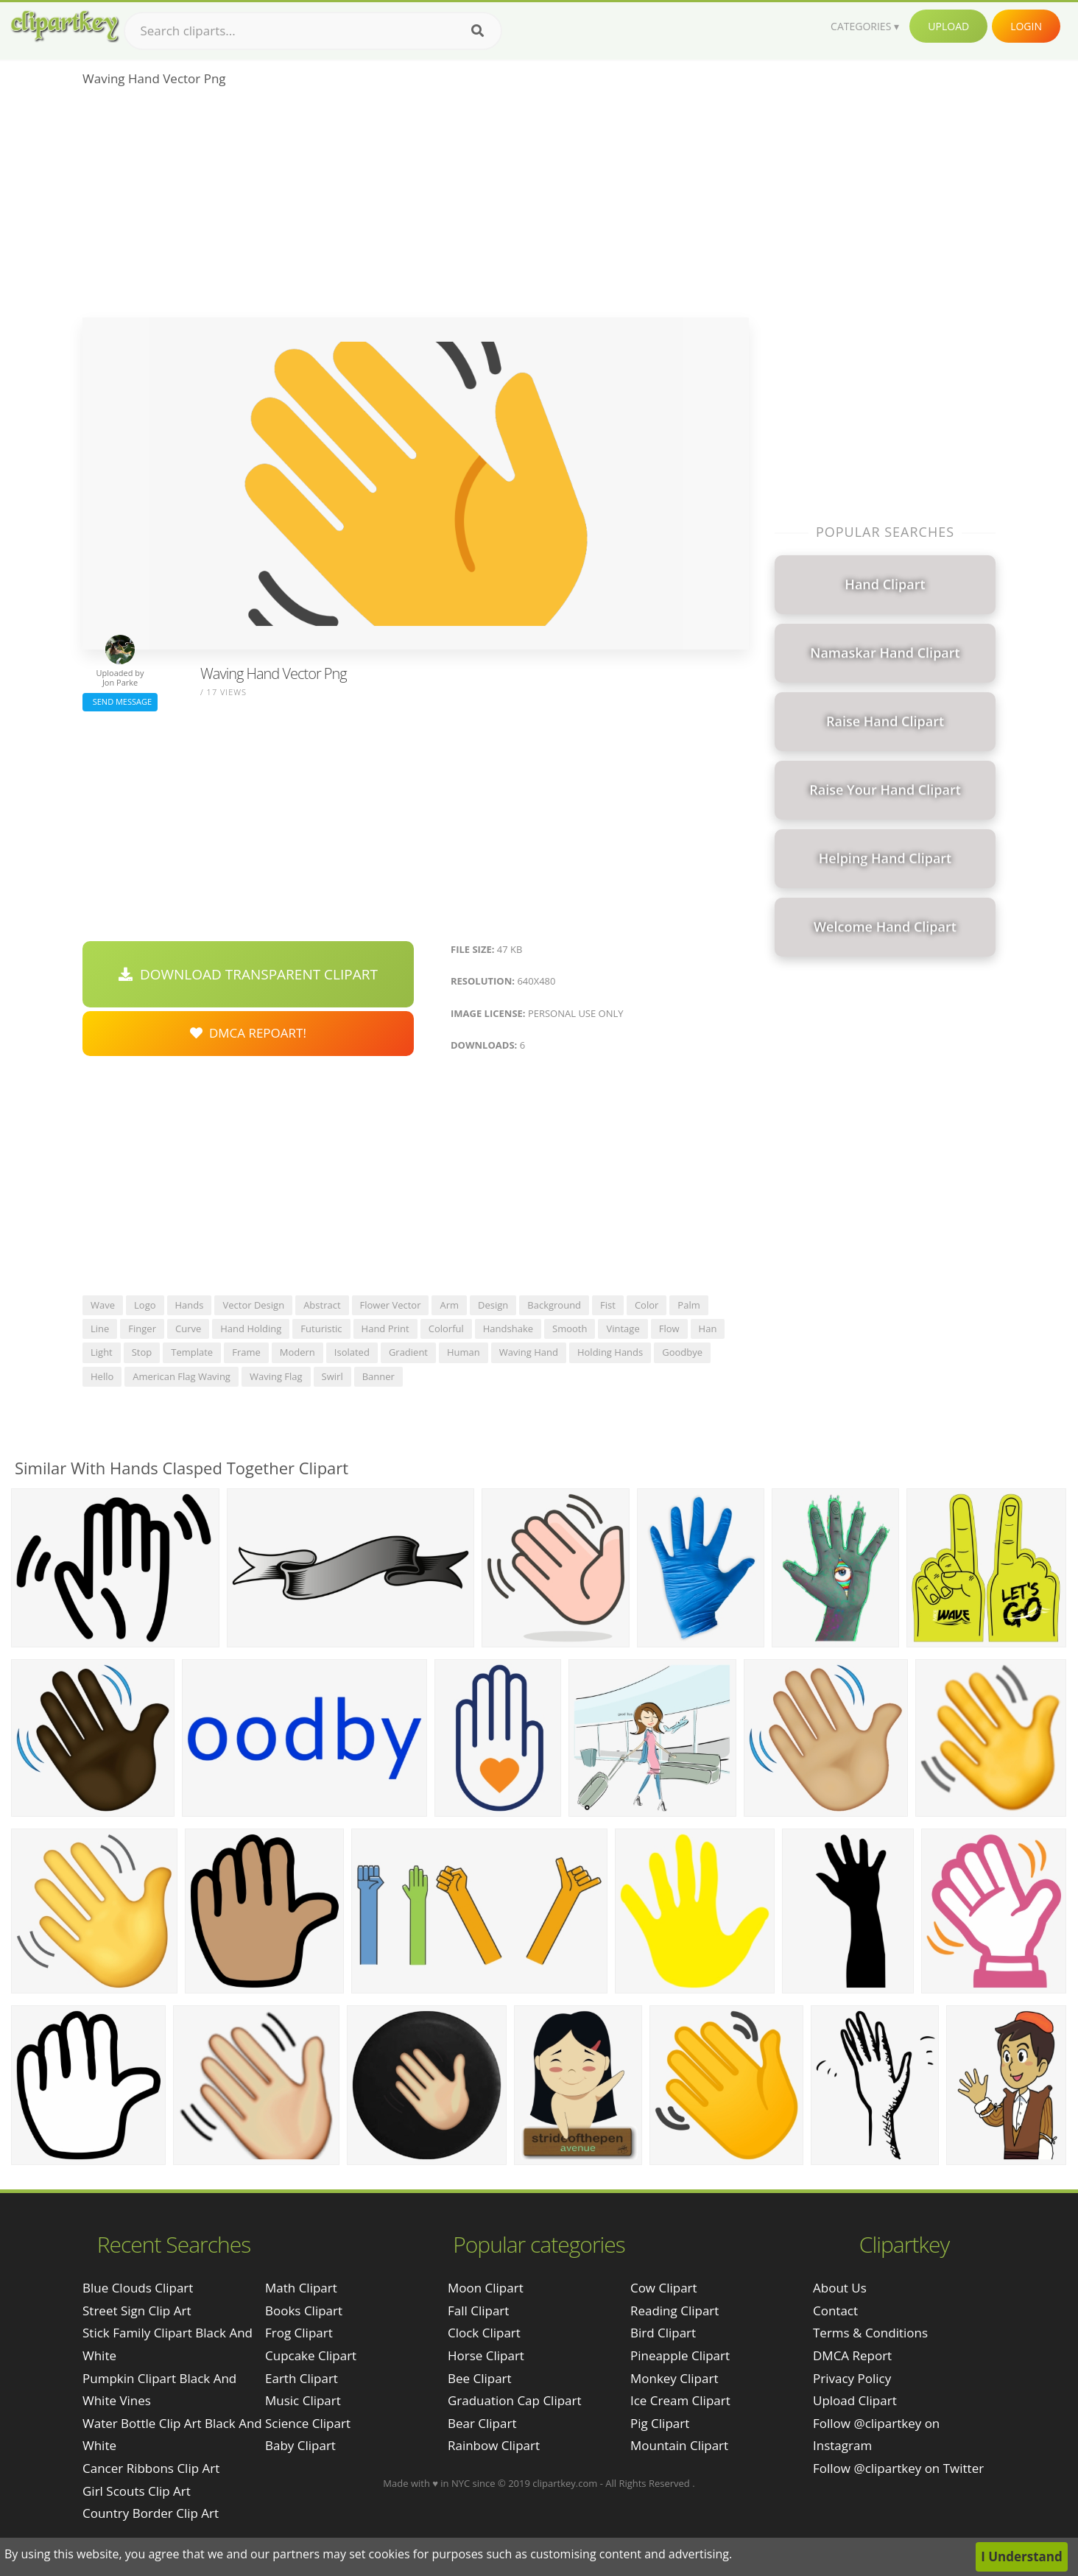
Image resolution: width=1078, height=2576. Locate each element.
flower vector (390, 1305)
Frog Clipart (299, 2332)
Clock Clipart (484, 2332)
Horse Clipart (486, 2355)
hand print (385, 1328)
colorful (446, 1328)
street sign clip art (136, 2310)
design (493, 1305)
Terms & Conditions (870, 2332)
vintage (622, 1328)
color (646, 1305)
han (708, 1328)
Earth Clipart (301, 2378)
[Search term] (313, 31)
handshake (508, 1328)
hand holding (250, 1328)
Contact (835, 2310)
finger (142, 1328)
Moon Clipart (486, 2287)
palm (688, 1305)
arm (449, 1305)
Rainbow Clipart (494, 2445)
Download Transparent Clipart (248, 974)
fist (608, 1305)
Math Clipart (301, 2287)
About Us (840, 2287)
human (463, 1352)
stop (142, 1352)
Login (1026, 26)
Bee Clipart (480, 2378)
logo (145, 1305)
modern (297, 1352)
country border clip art (150, 2513)
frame (246, 1352)
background (554, 1305)
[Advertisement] (415, 207)
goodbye (682, 1352)
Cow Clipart (663, 2287)
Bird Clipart (663, 2332)
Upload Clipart (855, 2400)
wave (103, 1305)
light (102, 1352)
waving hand (528, 1352)
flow (669, 1328)
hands (189, 1305)
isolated (352, 1352)
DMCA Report (852, 2355)
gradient (408, 1352)
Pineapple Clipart (680, 2355)
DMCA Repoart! (248, 1032)
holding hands (610, 1352)
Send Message (120, 701)
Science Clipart (307, 2423)
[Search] (477, 31)
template (192, 1352)
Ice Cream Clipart (680, 2400)
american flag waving (181, 1376)
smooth (569, 1328)
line (100, 1328)
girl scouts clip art (136, 2490)
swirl (332, 1376)
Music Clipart (303, 2400)
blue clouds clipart (137, 2287)
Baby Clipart (300, 2445)
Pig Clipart (659, 2423)
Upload (948, 26)
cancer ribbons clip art (150, 2468)
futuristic (321, 1328)
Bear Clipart (482, 2423)
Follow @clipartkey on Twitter (898, 2468)
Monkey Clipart (674, 2378)
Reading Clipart (674, 2310)
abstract (321, 1305)
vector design (253, 1305)
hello (102, 1376)
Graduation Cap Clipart (515, 2400)
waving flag (276, 1376)
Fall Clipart (478, 2310)
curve (188, 1328)
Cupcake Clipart (310, 2355)
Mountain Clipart (679, 2445)
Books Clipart (303, 2310)
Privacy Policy (852, 2378)
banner (378, 1376)
